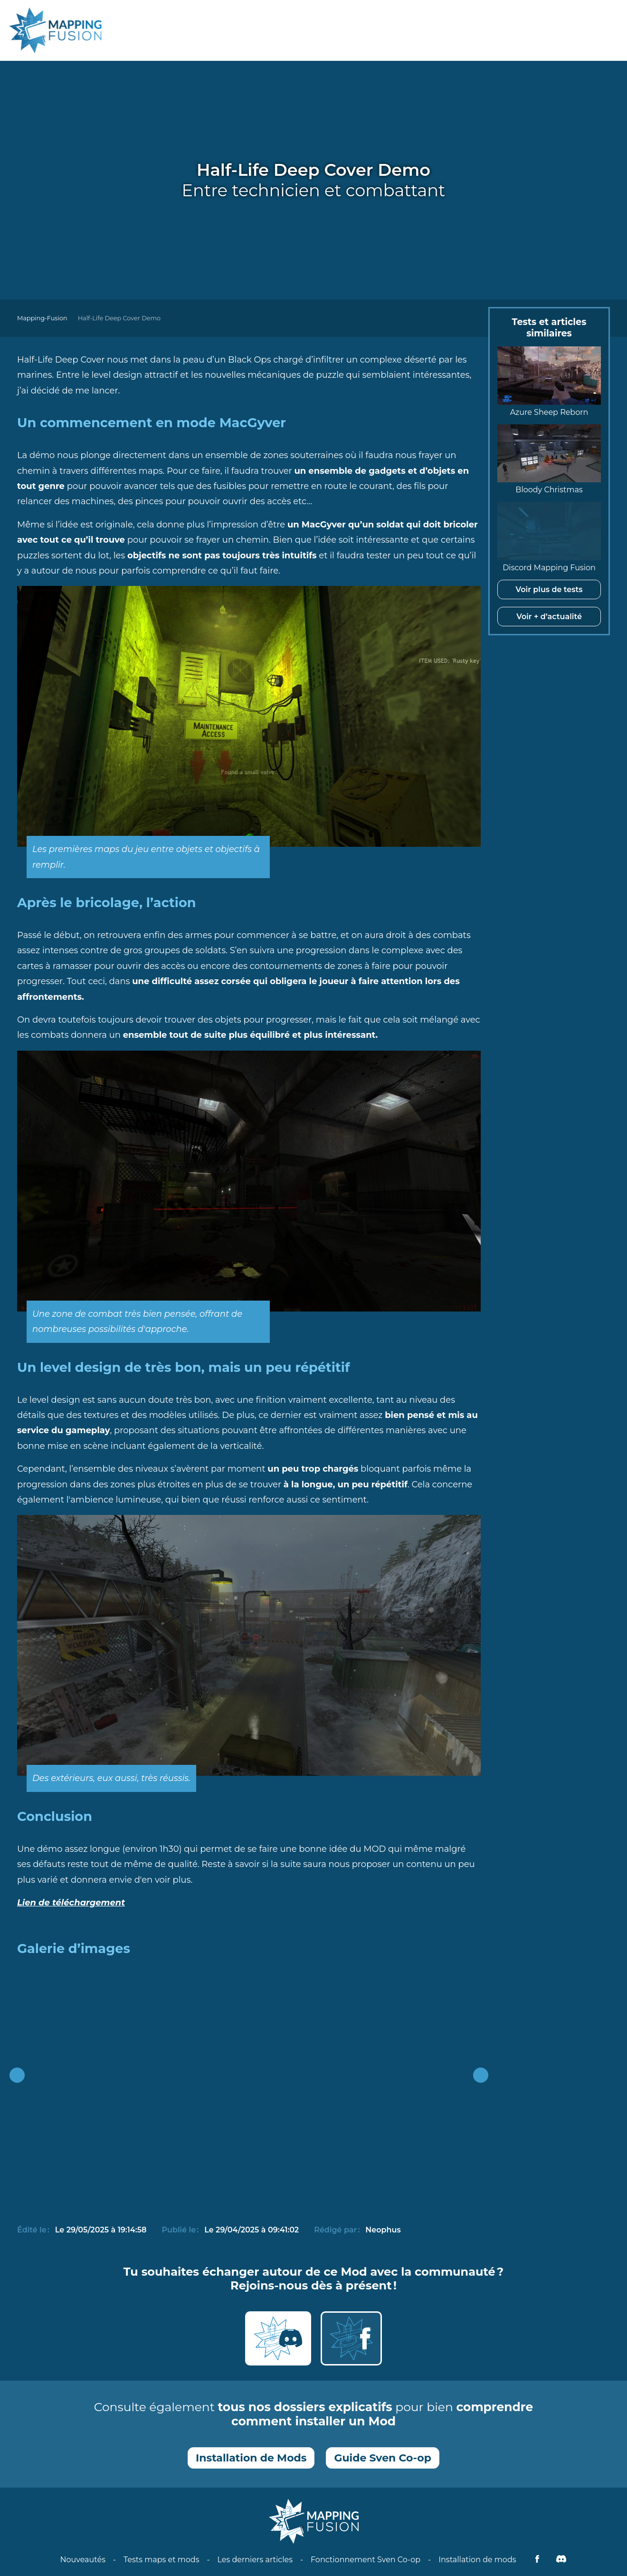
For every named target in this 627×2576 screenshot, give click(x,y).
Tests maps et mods (162, 2559)
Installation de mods (477, 2559)
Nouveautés (82, 2559)
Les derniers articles (255, 2559)
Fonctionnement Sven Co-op (365, 2559)
